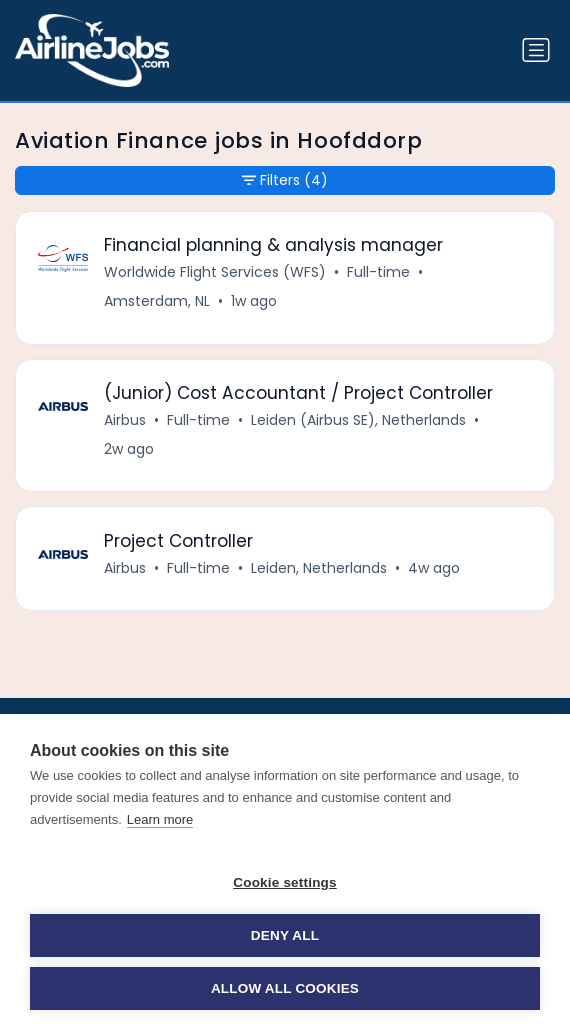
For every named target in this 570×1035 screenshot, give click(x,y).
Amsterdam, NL (157, 301)
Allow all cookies (285, 988)
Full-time (378, 272)
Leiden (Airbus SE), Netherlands (358, 420)
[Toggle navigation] (536, 50)
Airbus (125, 420)
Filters (285, 180)
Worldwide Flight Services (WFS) (215, 272)
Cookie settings (285, 882)
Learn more (160, 819)
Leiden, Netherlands (319, 568)
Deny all (285, 935)
